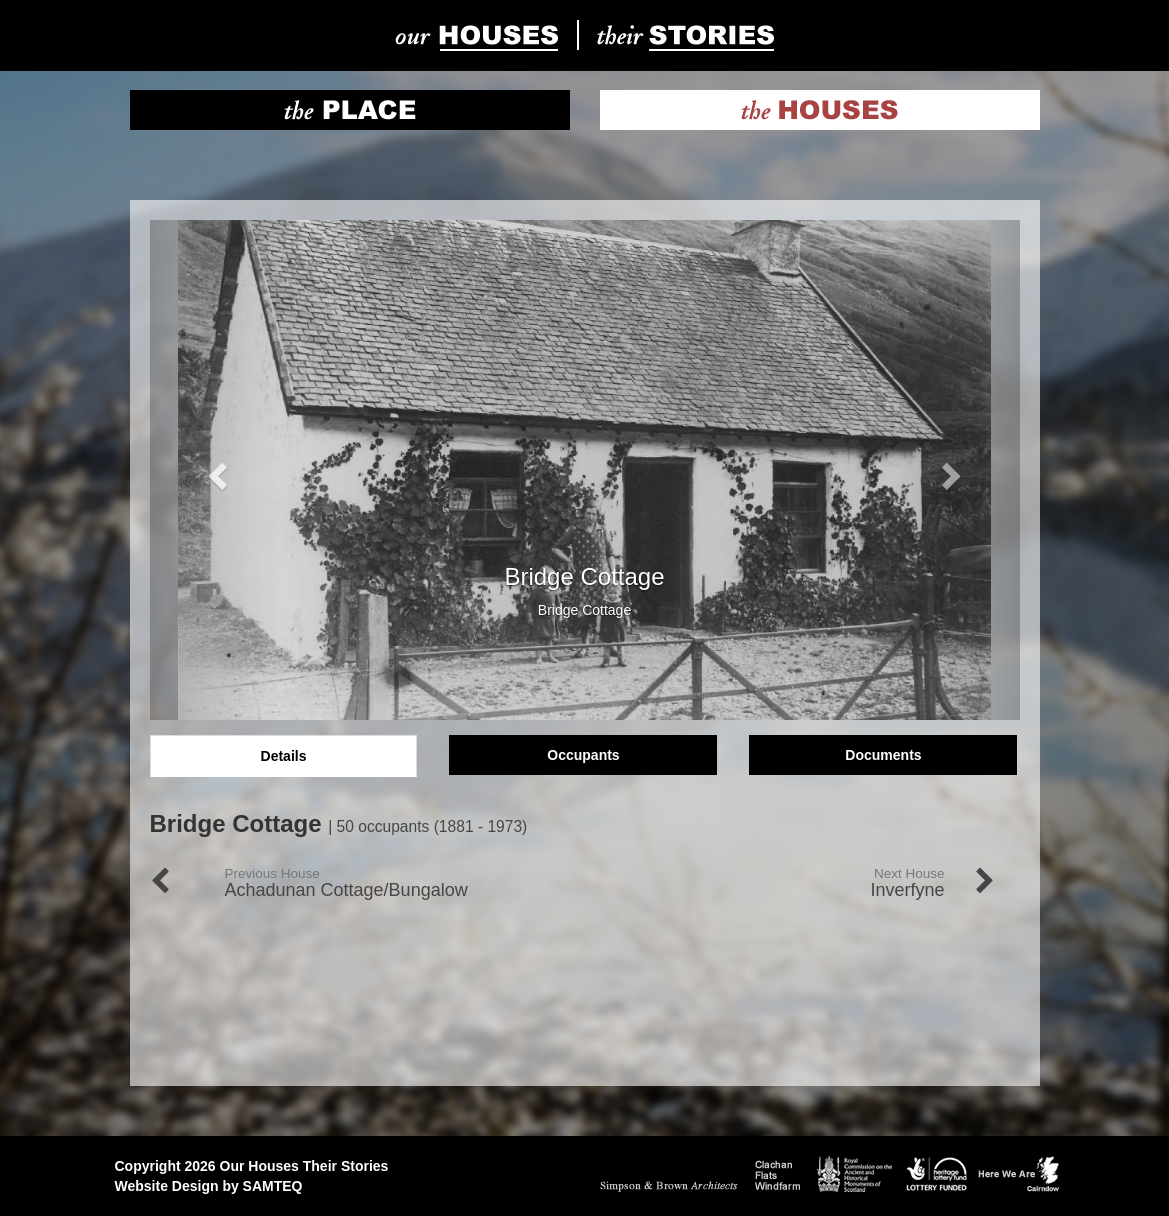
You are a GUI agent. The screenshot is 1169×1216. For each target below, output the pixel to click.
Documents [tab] (883, 755)
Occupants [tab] (583, 755)
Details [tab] (284, 756)
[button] (215, 470)
